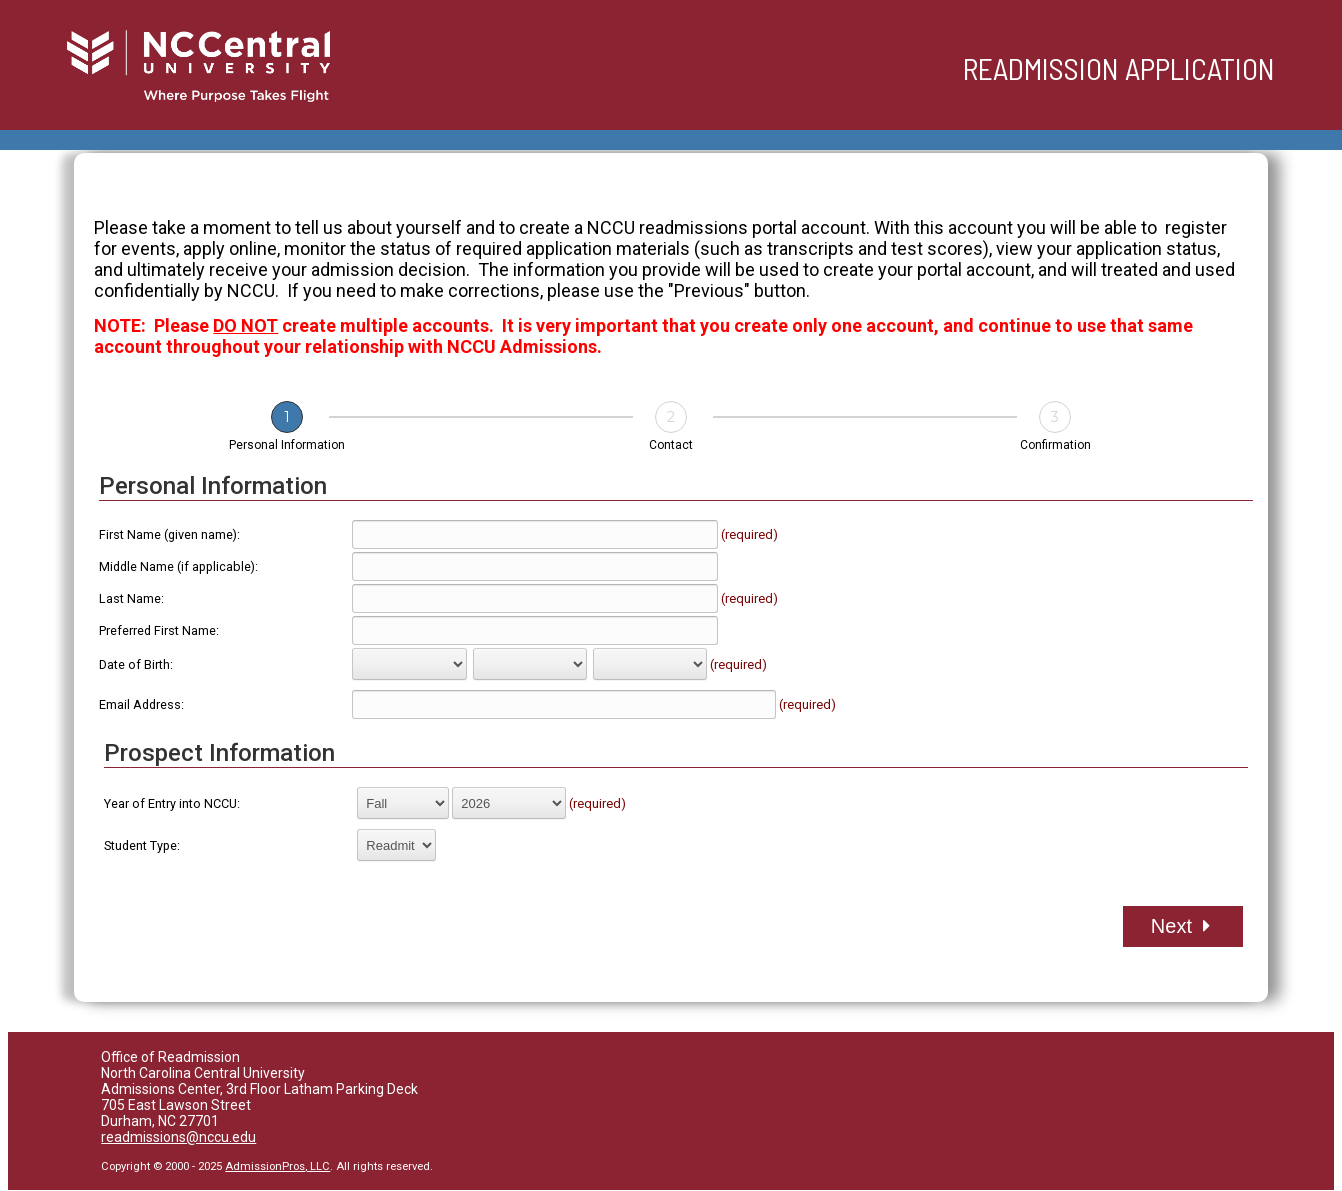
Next (1180, 926)
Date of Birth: (136, 664)
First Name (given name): (169, 534)
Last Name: (131, 598)
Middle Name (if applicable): (178, 566)
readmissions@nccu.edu (178, 1137)
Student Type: (142, 845)
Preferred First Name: (159, 630)
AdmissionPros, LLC (277, 1166)
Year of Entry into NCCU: (172, 803)
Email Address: (141, 704)
